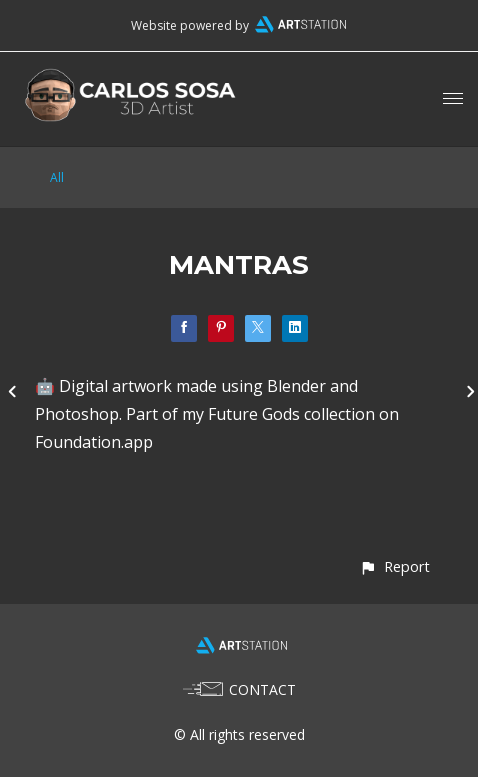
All (57, 177)
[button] (394, 566)
